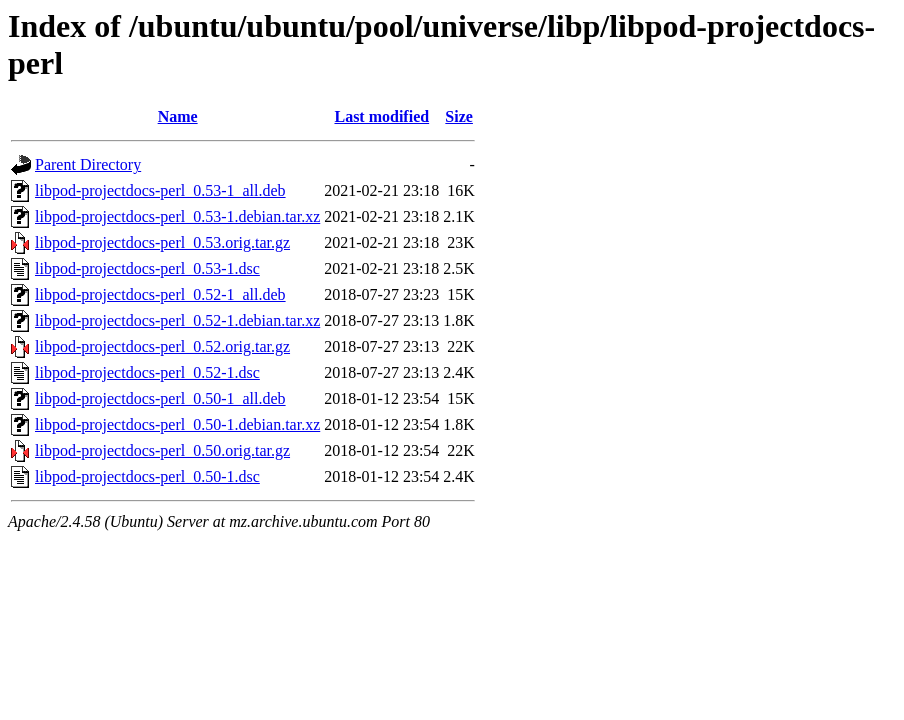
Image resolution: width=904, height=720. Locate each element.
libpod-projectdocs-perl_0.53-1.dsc (147, 268)
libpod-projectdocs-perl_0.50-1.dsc (147, 476)
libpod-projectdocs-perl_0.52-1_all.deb (160, 294)
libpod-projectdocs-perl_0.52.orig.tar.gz (162, 346)
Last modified (381, 116)
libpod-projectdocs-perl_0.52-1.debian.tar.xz (177, 320)
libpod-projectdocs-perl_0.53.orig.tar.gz (162, 242)
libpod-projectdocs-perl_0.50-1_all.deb (160, 398)
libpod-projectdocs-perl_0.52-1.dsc (147, 372)
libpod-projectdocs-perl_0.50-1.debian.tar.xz (177, 424)
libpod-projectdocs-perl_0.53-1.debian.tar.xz (177, 216)
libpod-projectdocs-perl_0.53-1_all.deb (160, 190)
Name (178, 116)
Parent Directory (88, 164)
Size (459, 116)
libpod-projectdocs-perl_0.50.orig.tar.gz (162, 450)
